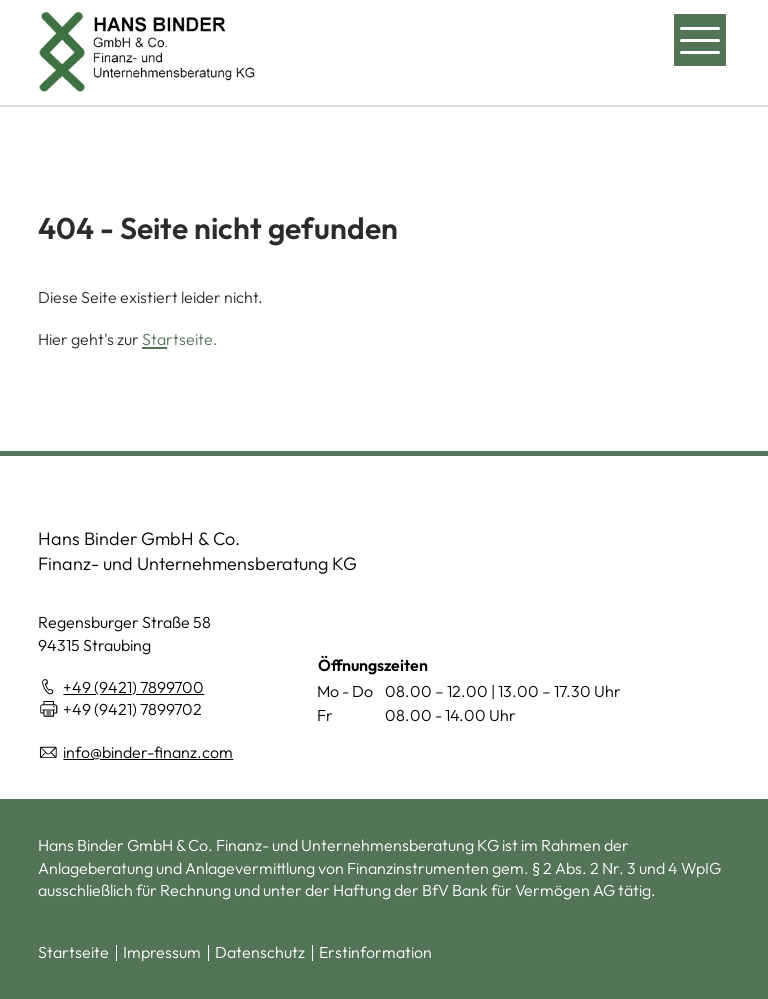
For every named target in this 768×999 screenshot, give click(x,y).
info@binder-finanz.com (148, 752)
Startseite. (180, 339)
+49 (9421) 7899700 (133, 687)
